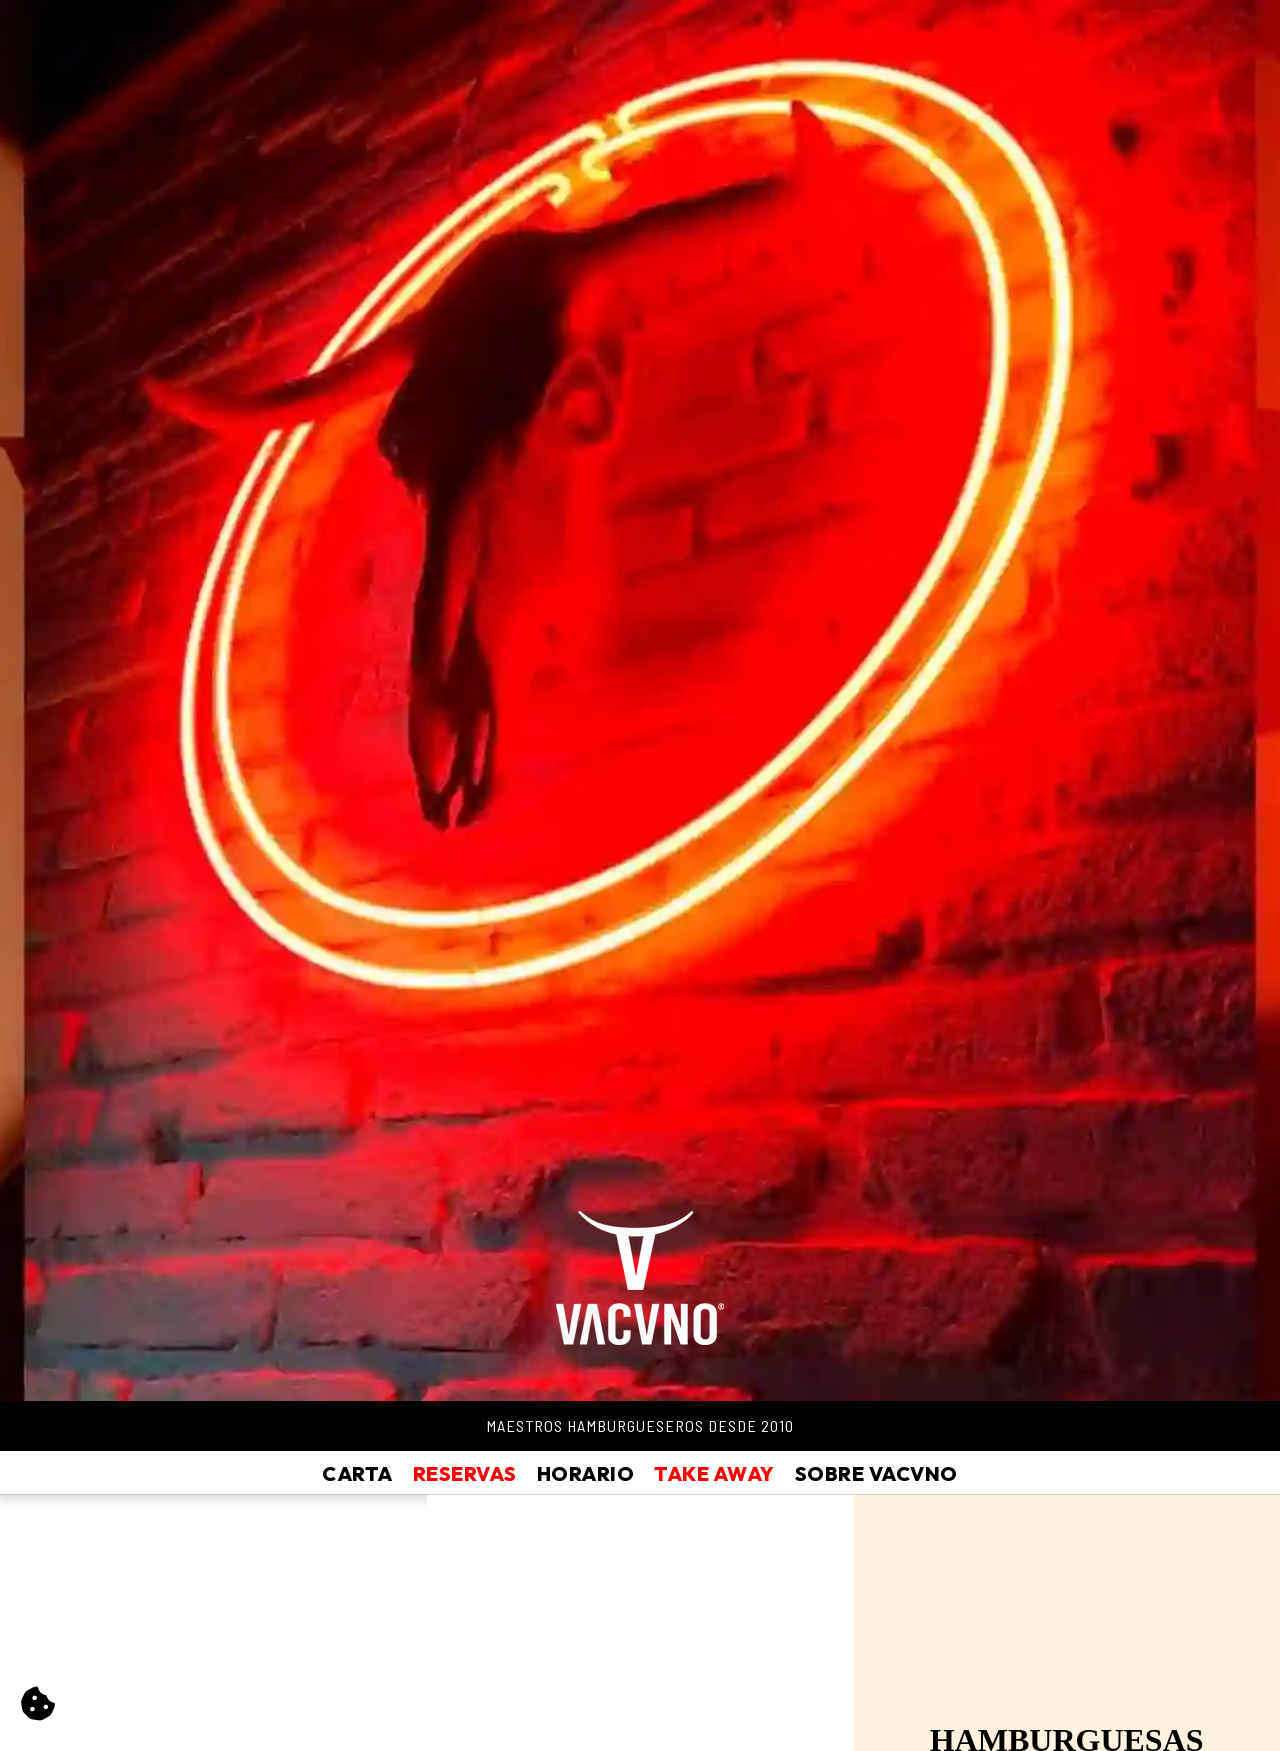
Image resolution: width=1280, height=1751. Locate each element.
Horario (586, 1473)
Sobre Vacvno (876, 1473)
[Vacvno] (640, 1268)
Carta (357, 1473)
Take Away (714, 1473)
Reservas (465, 1473)
